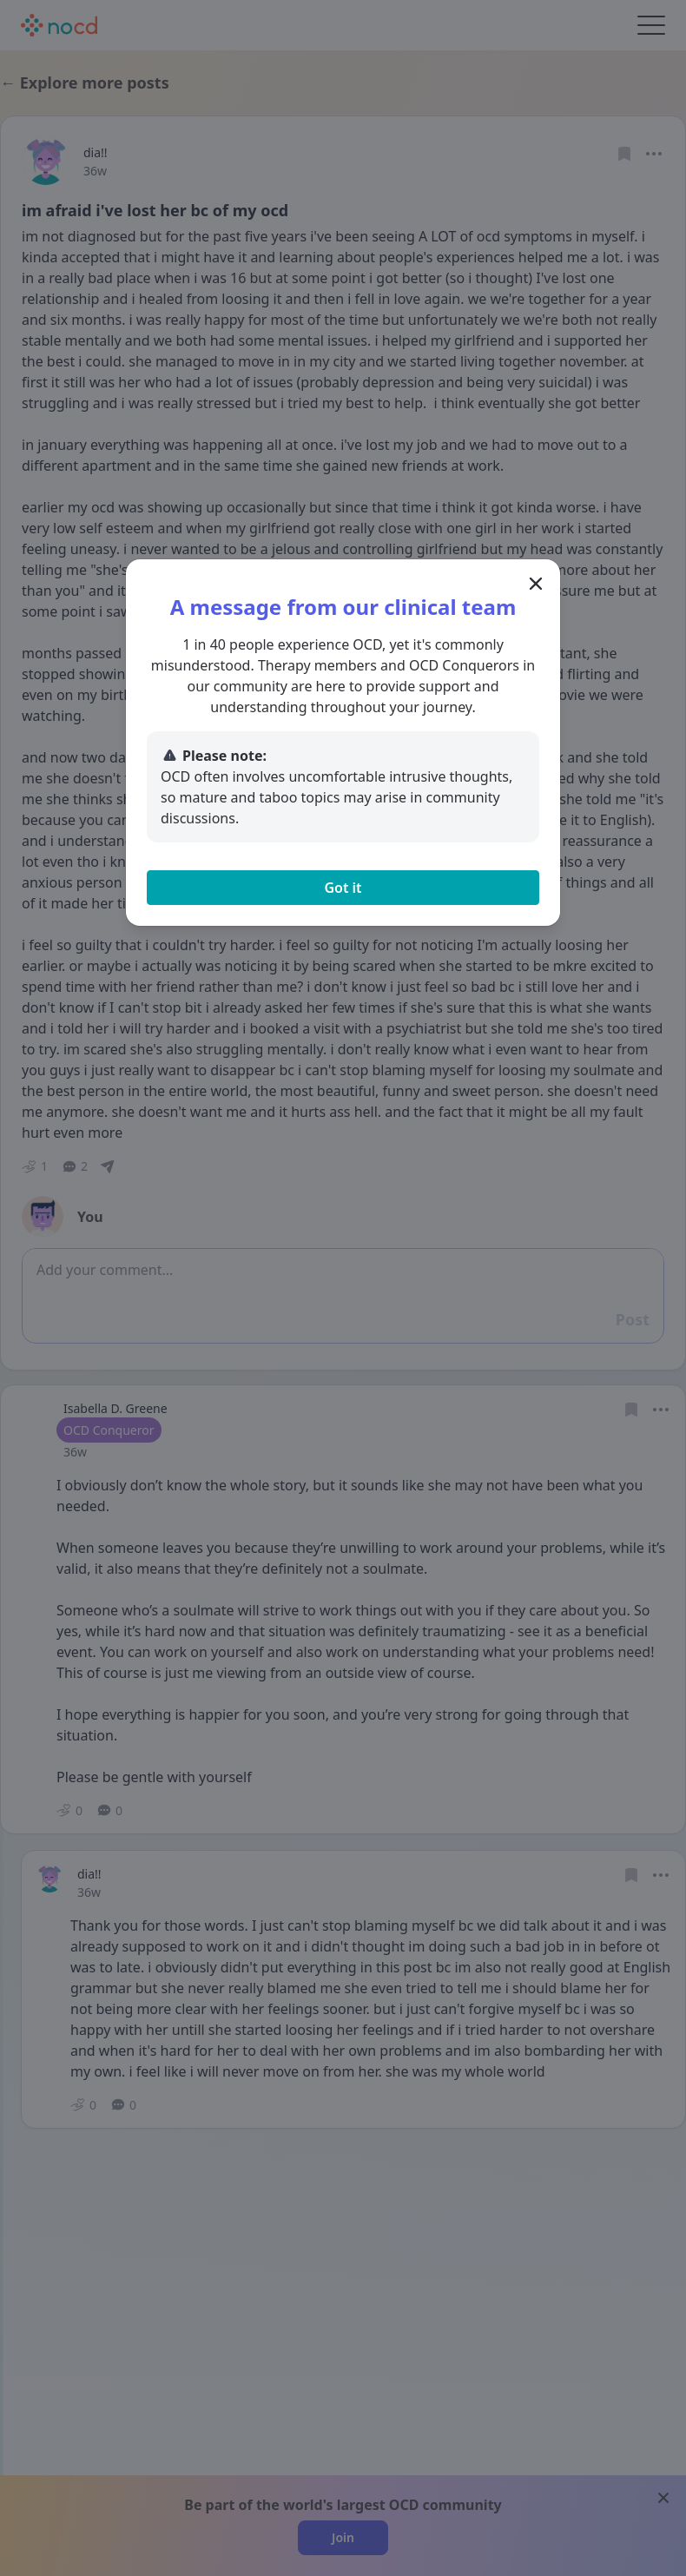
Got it (342, 887)
